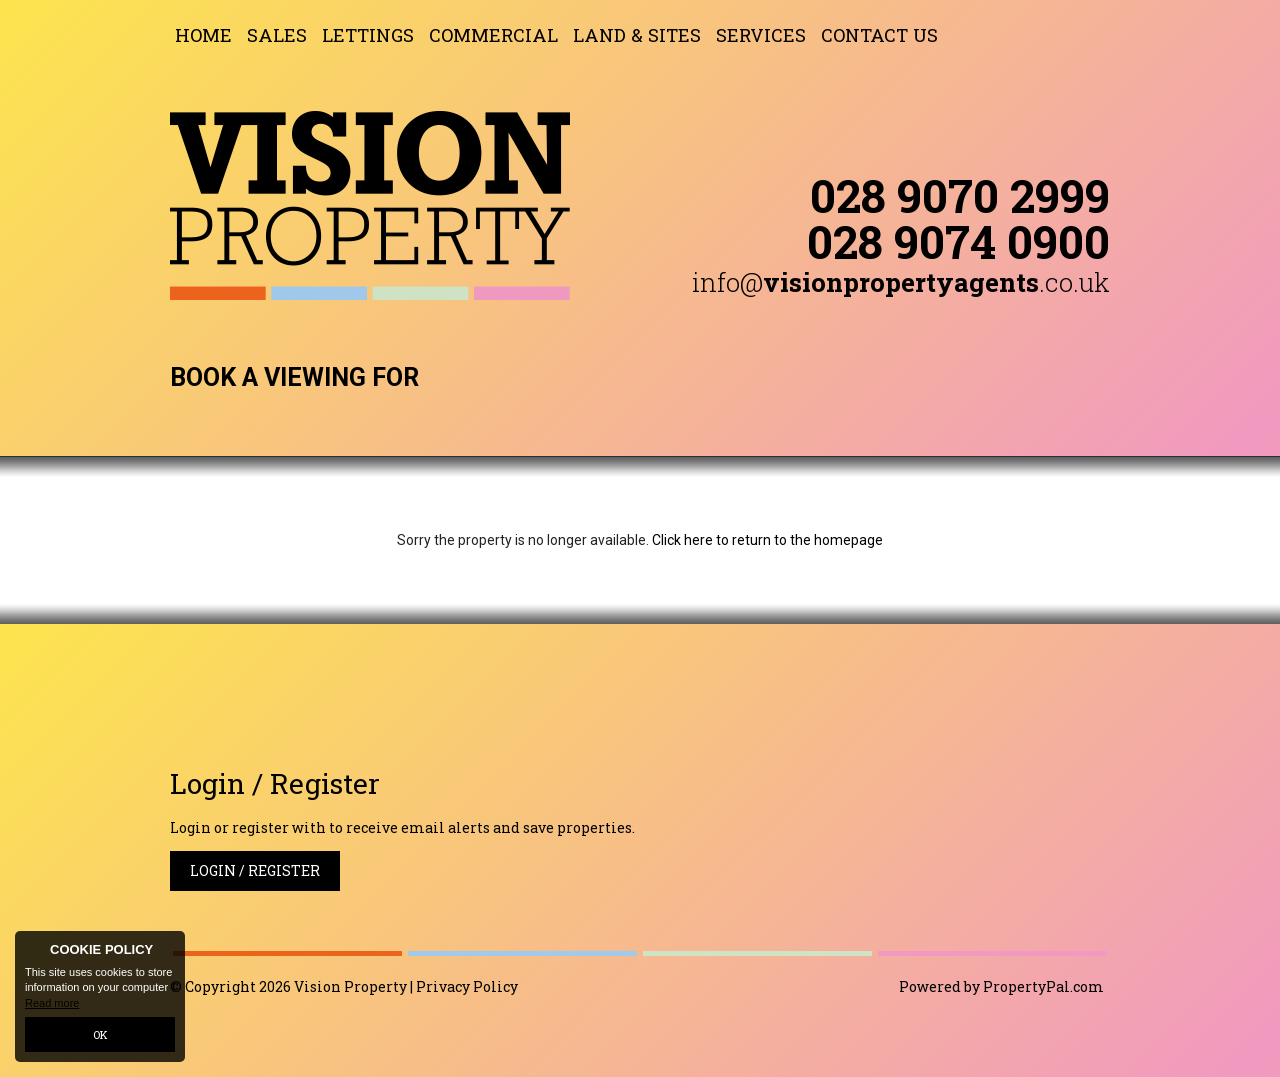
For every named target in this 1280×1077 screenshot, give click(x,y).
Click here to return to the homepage (767, 540)
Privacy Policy (467, 986)
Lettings (368, 35)
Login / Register (255, 870)
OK (100, 1034)
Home (203, 35)
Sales (277, 35)
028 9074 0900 (958, 241)
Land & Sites (637, 35)
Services (761, 35)
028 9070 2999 (960, 195)
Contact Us (879, 35)
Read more (52, 1003)
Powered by (1001, 986)
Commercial (493, 35)
